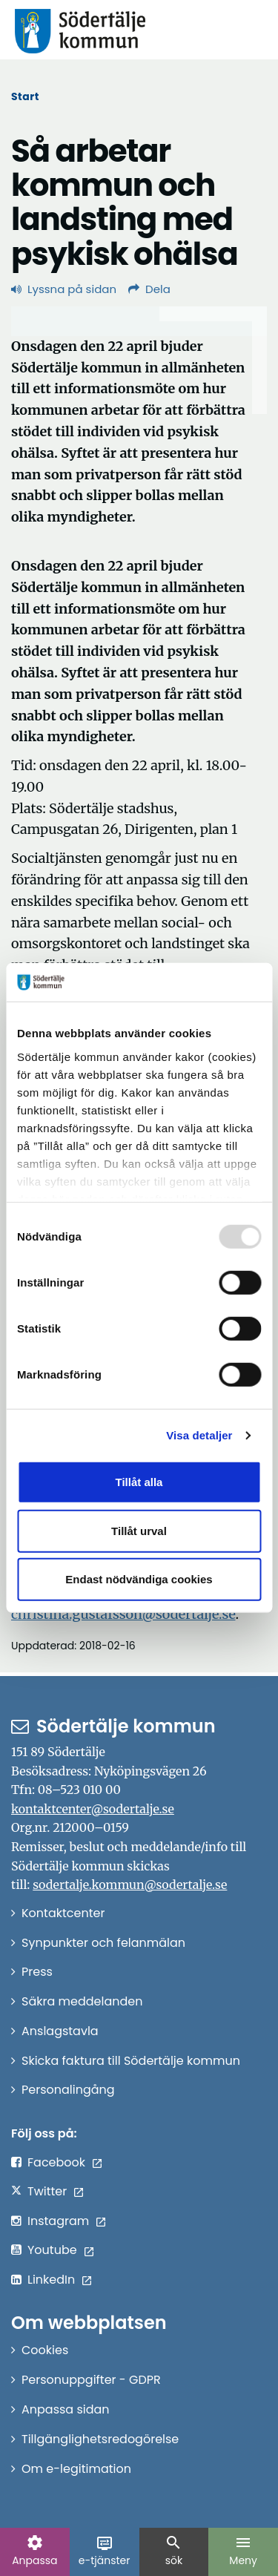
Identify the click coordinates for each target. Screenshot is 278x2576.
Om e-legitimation (76, 2468)
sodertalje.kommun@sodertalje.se (130, 1884)
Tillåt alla (139, 1482)
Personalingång (68, 2089)
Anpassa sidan (65, 2409)
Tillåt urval (139, 1531)
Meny (243, 2551)
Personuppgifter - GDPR (91, 2379)
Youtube (52, 2249)
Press (37, 1971)
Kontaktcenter (63, 1913)
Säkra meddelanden (81, 2001)
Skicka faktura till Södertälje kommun (130, 2060)
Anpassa (34, 2551)
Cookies (44, 2350)
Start (25, 96)
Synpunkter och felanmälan (103, 1942)
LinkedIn (51, 2279)
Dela (149, 289)
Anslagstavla (60, 2031)
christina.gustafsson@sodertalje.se (123, 1614)
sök (173, 2551)
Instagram (58, 2221)
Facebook (56, 2162)
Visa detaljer (199, 1435)
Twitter (47, 2191)
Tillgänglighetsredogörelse (100, 2439)
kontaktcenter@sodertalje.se (92, 1808)
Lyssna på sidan (63, 289)
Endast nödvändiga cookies (138, 1579)
